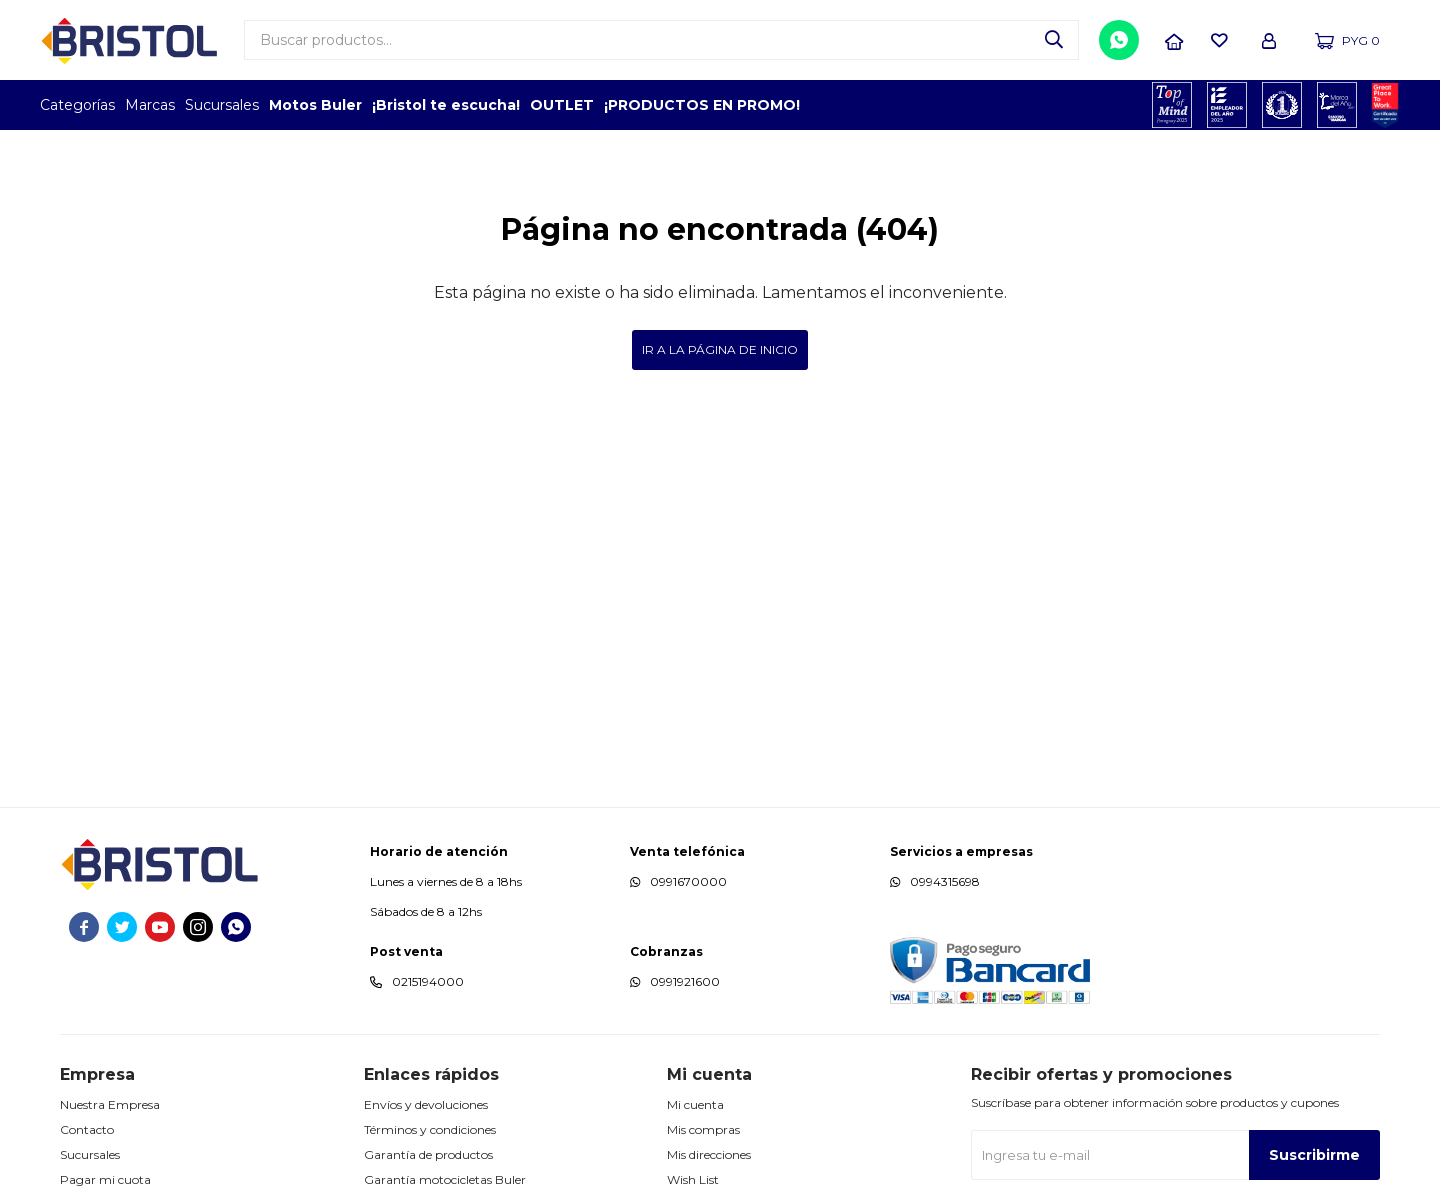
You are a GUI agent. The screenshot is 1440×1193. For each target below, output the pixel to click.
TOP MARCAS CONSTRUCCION (1282, 105)
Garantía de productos (428, 1154)
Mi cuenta (695, 1104)
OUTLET (562, 105)
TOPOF (1172, 105)
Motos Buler (315, 105)
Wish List (693, 1179)
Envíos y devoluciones (426, 1104)
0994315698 (945, 881)
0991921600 (685, 981)
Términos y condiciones (430, 1129)
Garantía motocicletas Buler (445, 1179)
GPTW (1385, 105)
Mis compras (703, 1129)
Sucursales (222, 105)
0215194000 (428, 981)
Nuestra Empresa (110, 1104)
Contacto (87, 1129)
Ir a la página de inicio (720, 349)
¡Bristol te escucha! (446, 105)
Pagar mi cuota (105, 1179)
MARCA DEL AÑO (1337, 105)
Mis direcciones (709, 1154)
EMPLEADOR (1227, 105)
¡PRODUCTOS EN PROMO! (702, 105)
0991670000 (688, 881)
